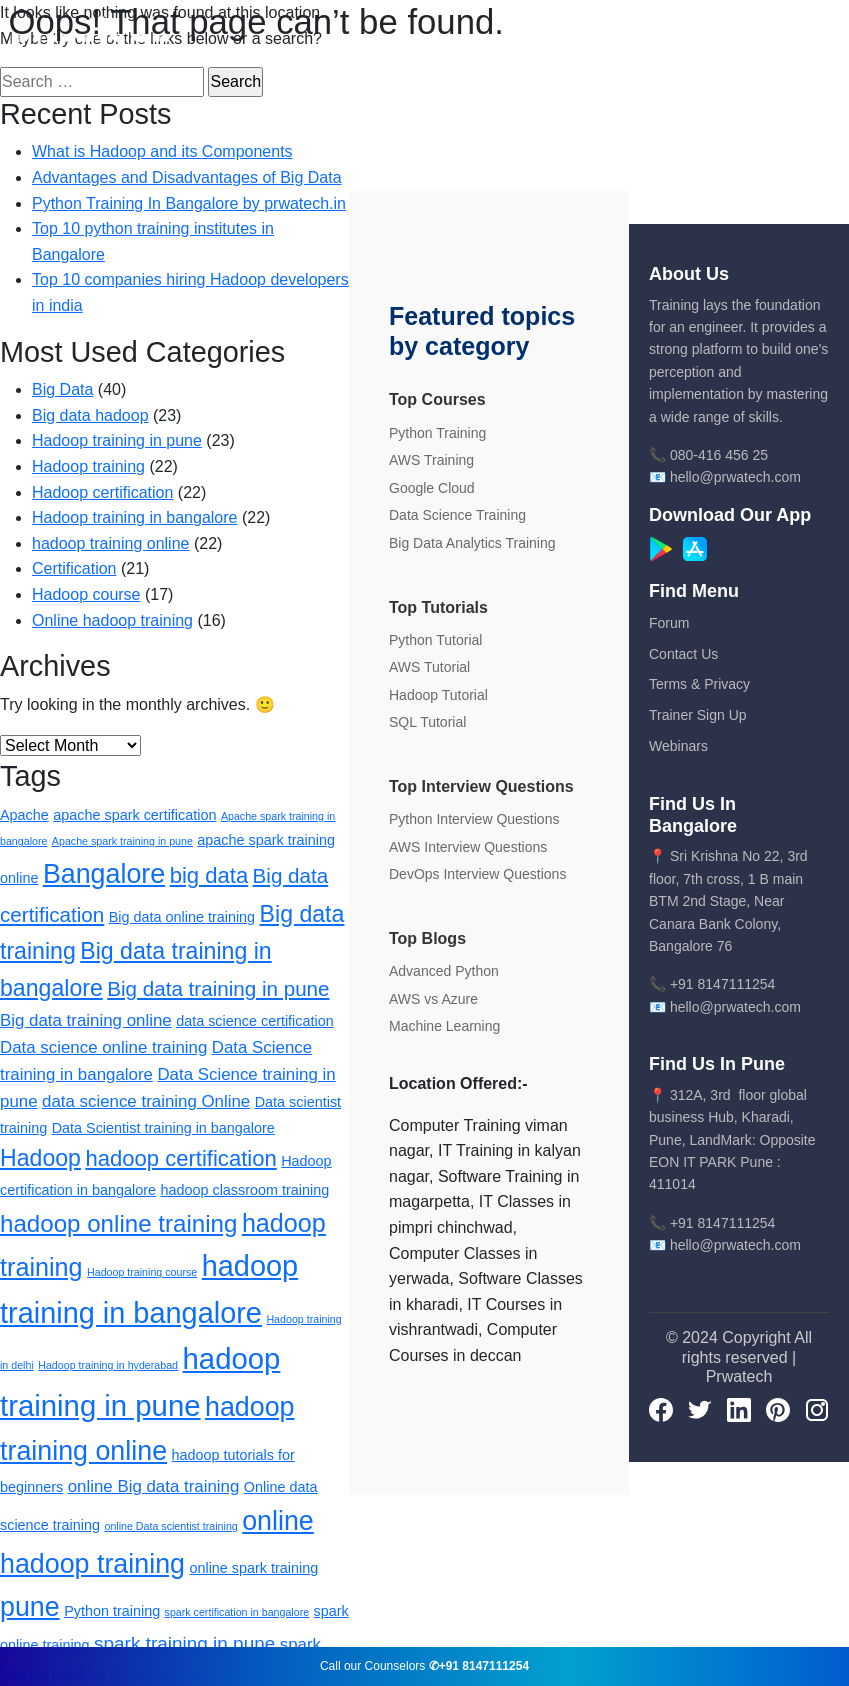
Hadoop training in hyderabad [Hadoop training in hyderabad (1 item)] (108, 1365)
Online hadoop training (112, 620)
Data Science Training (457, 515)
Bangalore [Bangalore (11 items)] (104, 874)
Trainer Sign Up (698, 715)
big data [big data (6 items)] (209, 875)
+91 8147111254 (723, 984)
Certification (74, 568)
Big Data (62, 389)
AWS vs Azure (433, 999)
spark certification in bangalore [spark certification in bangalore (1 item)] (237, 1612)
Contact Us (683, 654)
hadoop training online (110, 543)
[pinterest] (778, 1409)
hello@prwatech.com (735, 477)
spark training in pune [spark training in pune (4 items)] (184, 1643)
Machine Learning (444, 1026)
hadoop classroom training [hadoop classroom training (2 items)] (244, 1190)
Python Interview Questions (474, 819)
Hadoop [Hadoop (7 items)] (40, 1158)
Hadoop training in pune (117, 440)
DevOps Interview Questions (477, 874)
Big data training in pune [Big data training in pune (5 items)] (218, 988)
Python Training (437, 433)
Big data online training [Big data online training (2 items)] (182, 917)
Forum (669, 623)
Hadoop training (88, 466)
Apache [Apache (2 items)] (24, 815)
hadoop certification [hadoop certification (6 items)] (180, 1158)
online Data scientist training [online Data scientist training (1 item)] (170, 1526)
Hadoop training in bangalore (134, 517)
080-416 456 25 (719, 455)
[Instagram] (817, 1409)
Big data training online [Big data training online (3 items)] (86, 1020)
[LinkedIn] (739, 1409)
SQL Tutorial (427, 722)
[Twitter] (700, 1409)
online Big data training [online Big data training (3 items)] (154, 1486)
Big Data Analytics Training (472, 543)
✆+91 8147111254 (479, 1666)
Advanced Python (444, 971)
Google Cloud (432, 488)
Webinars (678, 746)
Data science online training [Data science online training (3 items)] (103, 1047)
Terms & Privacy (699, 684)
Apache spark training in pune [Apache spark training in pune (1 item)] (122, 841)
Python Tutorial (435, 640)
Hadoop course (86, 594)
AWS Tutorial (429, 667)
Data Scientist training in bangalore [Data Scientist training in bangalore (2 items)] (163, 1128)
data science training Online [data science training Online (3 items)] (146, 1101)
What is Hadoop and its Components (162, 151)
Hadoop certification (102, 492)
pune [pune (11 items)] (30, 1607)
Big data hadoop (90, 415)
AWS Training (431, 460)
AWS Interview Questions (468, 847)
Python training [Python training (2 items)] (112, 1611)
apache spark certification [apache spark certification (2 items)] (134, 815)
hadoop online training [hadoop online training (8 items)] (118, 1223)
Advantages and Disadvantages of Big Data (187, 177)
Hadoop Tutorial (438, 695)
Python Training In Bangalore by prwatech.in (189, 203)
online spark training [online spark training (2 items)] (253, 1568)
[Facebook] (661, 1409)
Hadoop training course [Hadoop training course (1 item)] (142, 1272)
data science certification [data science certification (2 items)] (255, 1021)
